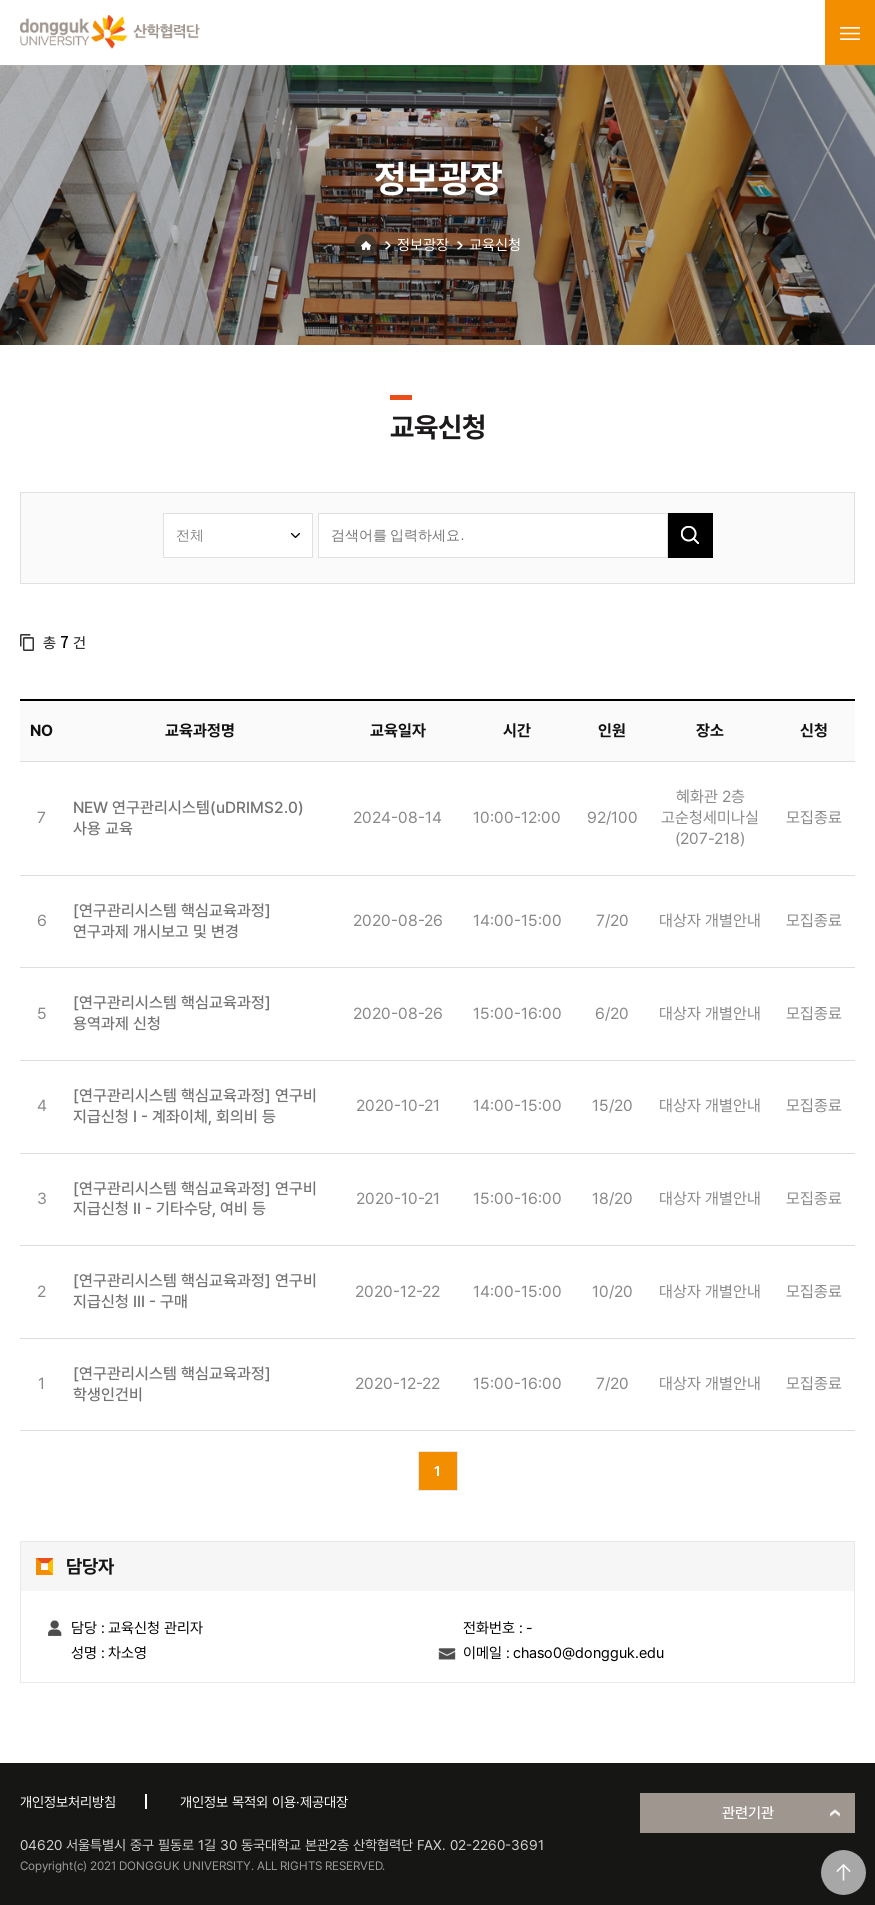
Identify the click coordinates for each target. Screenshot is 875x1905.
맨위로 (843, 1872)
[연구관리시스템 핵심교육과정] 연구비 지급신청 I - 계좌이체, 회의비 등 (195, 1106)
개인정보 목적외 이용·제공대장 (264, 1802)
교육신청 (495, 245)
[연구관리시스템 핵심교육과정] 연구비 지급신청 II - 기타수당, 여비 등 (195, 1199)
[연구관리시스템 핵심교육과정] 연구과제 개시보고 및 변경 (172, 921)
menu (850, 33)
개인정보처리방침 (68, 1802)
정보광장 (423, 245)
